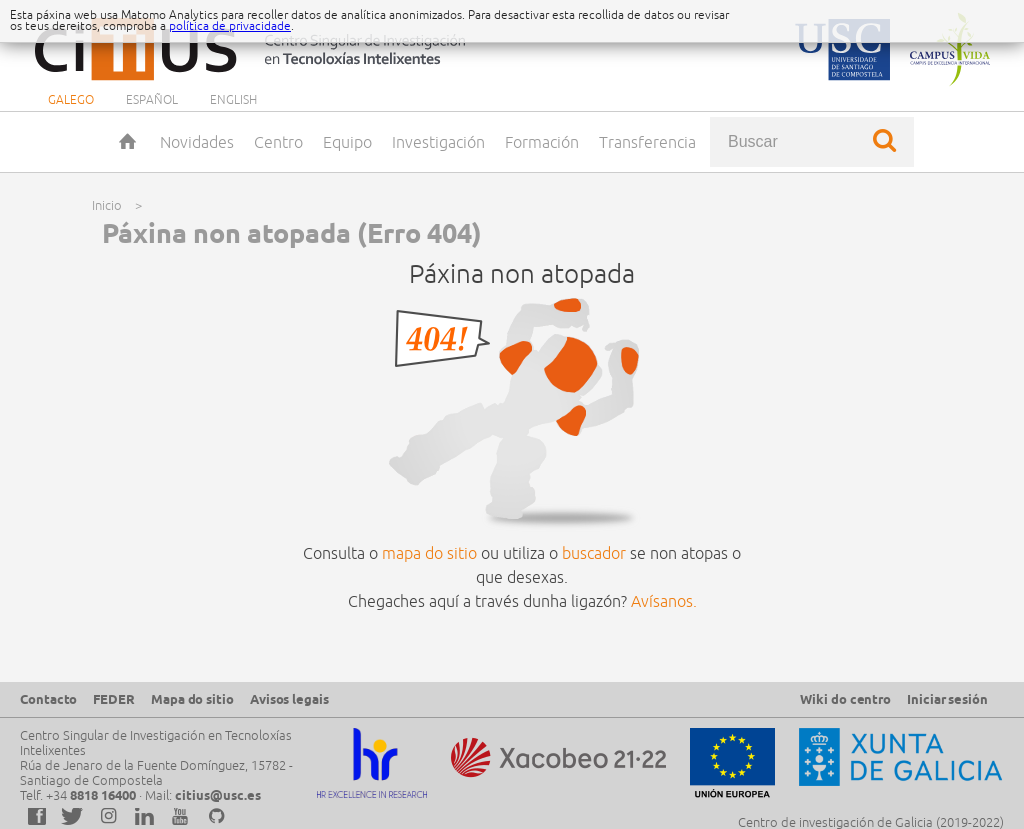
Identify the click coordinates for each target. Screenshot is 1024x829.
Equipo (347, 142)
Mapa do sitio (192, 699)
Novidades (197, 142)
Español (152, 99)
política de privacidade (230, 25)
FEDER (114, 699)
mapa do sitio (429, 553)
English (233, 99)
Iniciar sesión (947, 699)
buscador (594, 553)
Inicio (130, 142)
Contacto (48, 699)
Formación (542, 142)
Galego (71, 99)
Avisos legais (289, 699)
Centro (278, 142)
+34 (91, 795)
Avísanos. (664, 601)
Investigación (438, 142)
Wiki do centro (845, 699)
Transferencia (647, 142)
